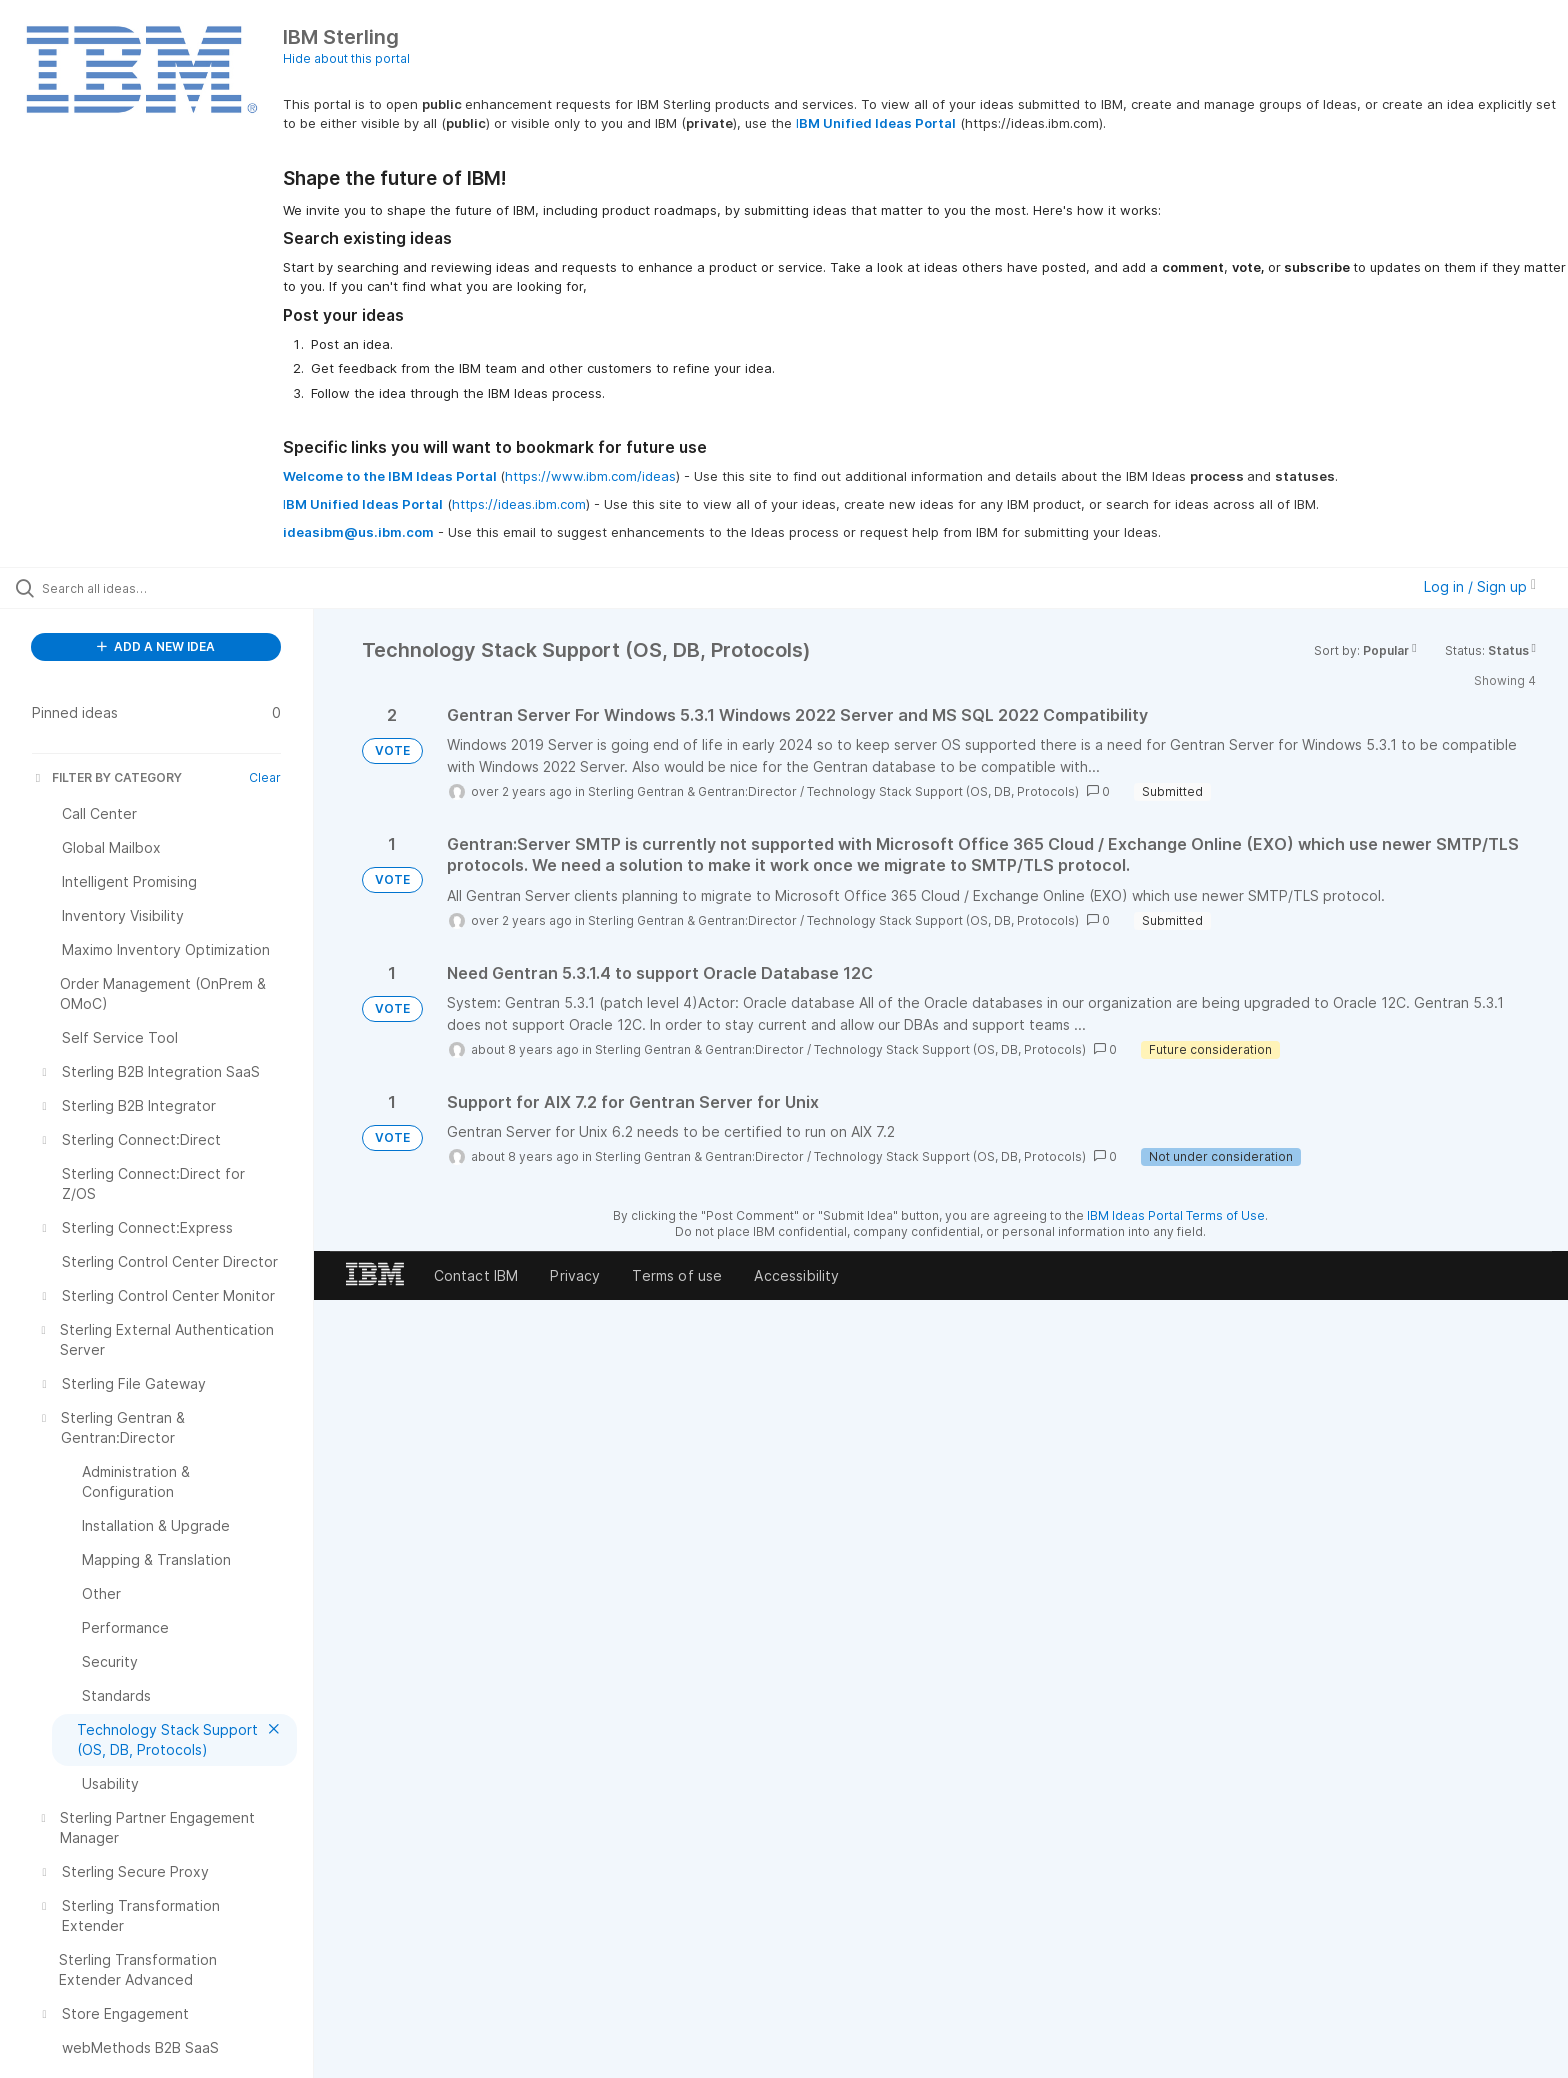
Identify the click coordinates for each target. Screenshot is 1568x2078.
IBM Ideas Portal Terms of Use (1176, 1215)
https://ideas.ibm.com (519, 504)
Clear (265, 777)
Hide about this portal (346, 58)
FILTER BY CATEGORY (107, 777)
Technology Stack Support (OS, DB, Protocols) (943, 791)
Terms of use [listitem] (677, 1275)
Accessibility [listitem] (796, 1275)
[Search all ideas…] (182, 588)
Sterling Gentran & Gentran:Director (692, 791)
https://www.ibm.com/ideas (590, 476)
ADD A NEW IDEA (156, 646)
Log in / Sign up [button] (1480, 586)
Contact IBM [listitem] (476, 1275)
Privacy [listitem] (575, 1275)
